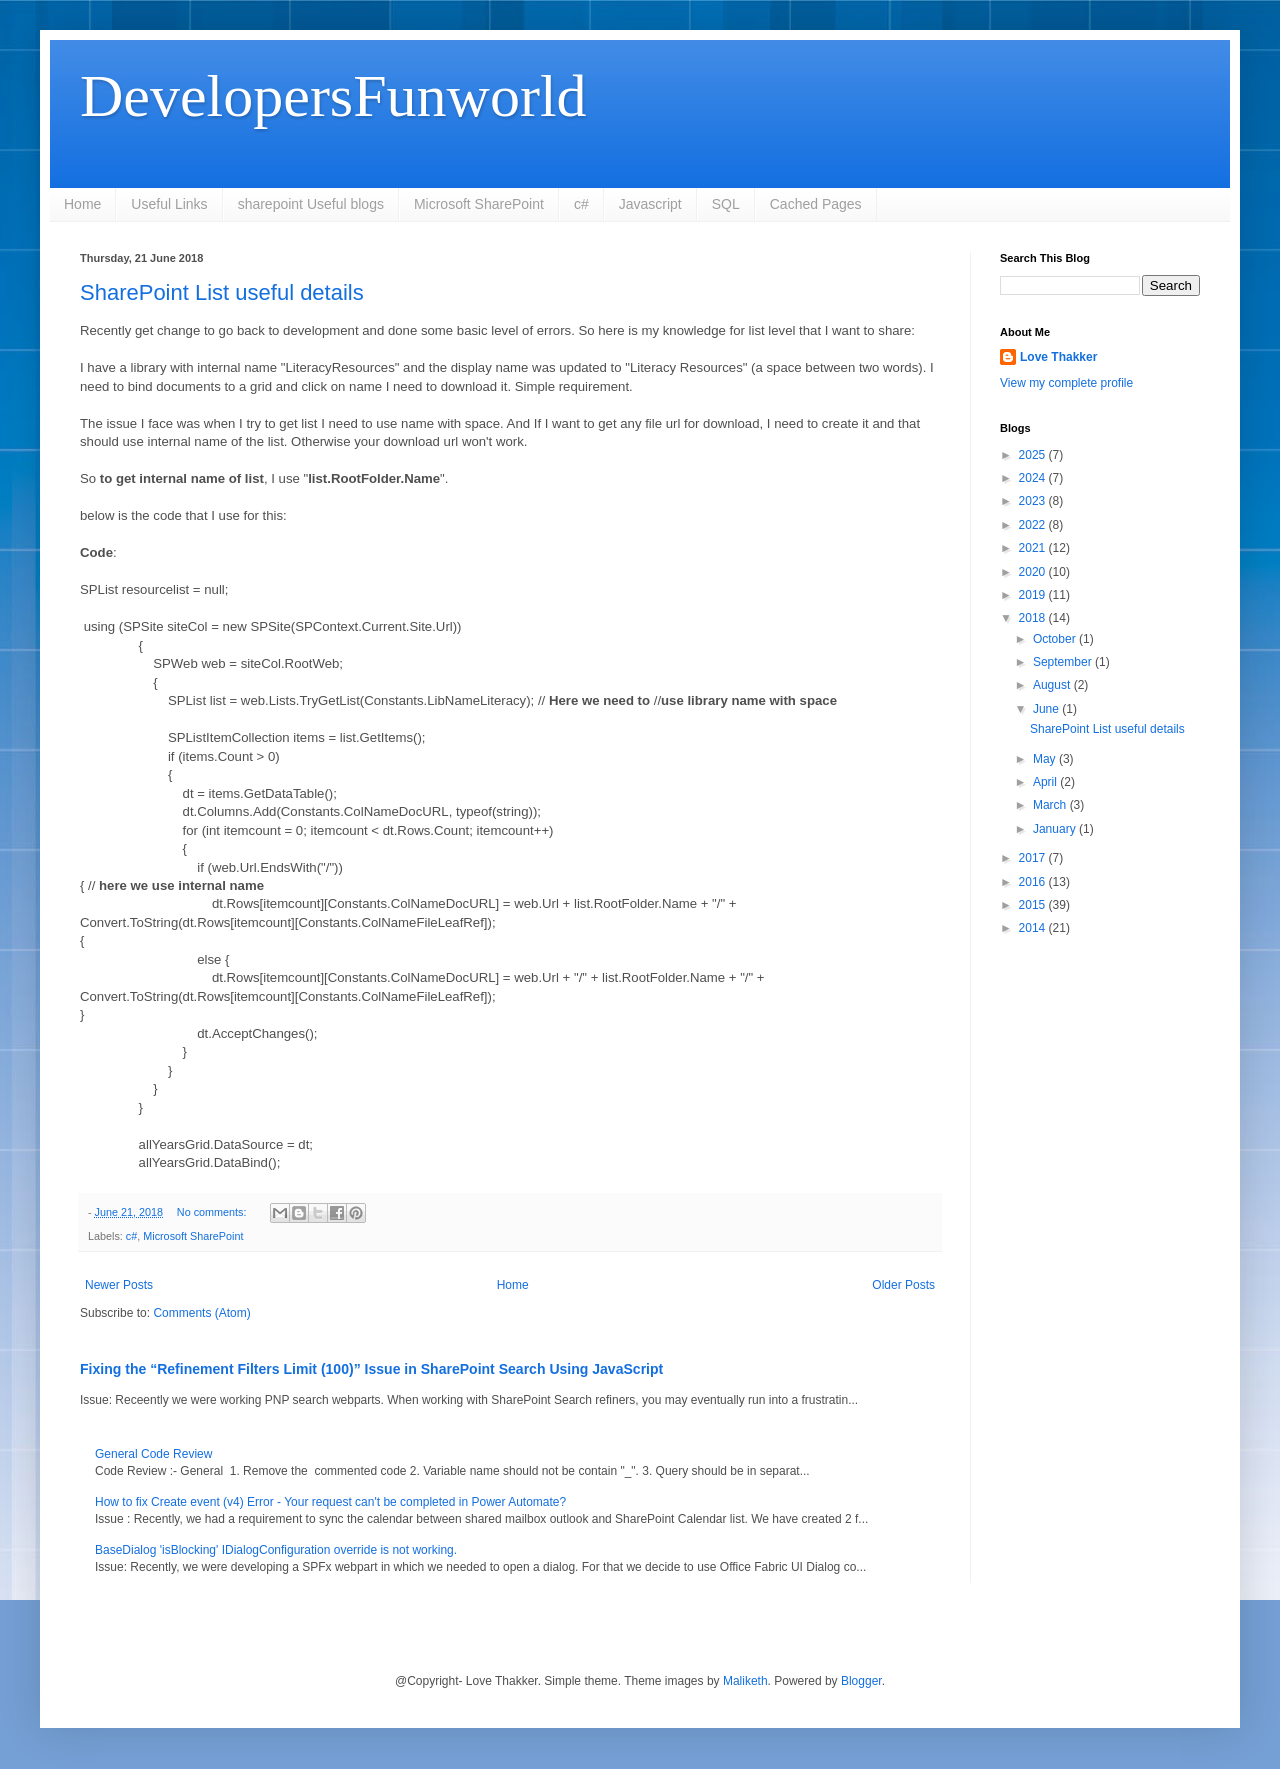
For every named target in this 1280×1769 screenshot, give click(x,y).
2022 (1034, 525)
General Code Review (153, 1454)
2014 (1034, 928)
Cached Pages (816, 204)
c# (581, 204)
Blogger (861, 1681)
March (1051, 805)
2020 (1034, 572)
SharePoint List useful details (222, 292)
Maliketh (745, 1681)
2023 (1034, 501)
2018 (1034, 618)
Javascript (650, 204)
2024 (1034, 478)
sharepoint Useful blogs (311, 204)
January (1056, 829)
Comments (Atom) (201, 1313)
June (1047, 709)
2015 (1034, 905)
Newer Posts (119, 1285)
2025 (1034, 455)
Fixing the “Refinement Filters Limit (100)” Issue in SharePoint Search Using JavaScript (371, 1369)
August (1053, 685)
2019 (1034, 595)
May (1046, 759)
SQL (726, 204)
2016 (1034, 882)
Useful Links (169, 204)
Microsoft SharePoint (479, 204)
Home (82, 204)
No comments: (213, 1212)
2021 (1034, 548)
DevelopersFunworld (333, 96)
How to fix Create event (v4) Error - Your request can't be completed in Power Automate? (330, 1502)
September (1064, 662)
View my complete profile (1066, 383)
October (1056, 639)
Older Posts (903, 1285)
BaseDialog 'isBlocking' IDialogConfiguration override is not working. (276, 1550)
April (1046, 782)
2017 (1034, 858)
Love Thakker (1058, 357)
